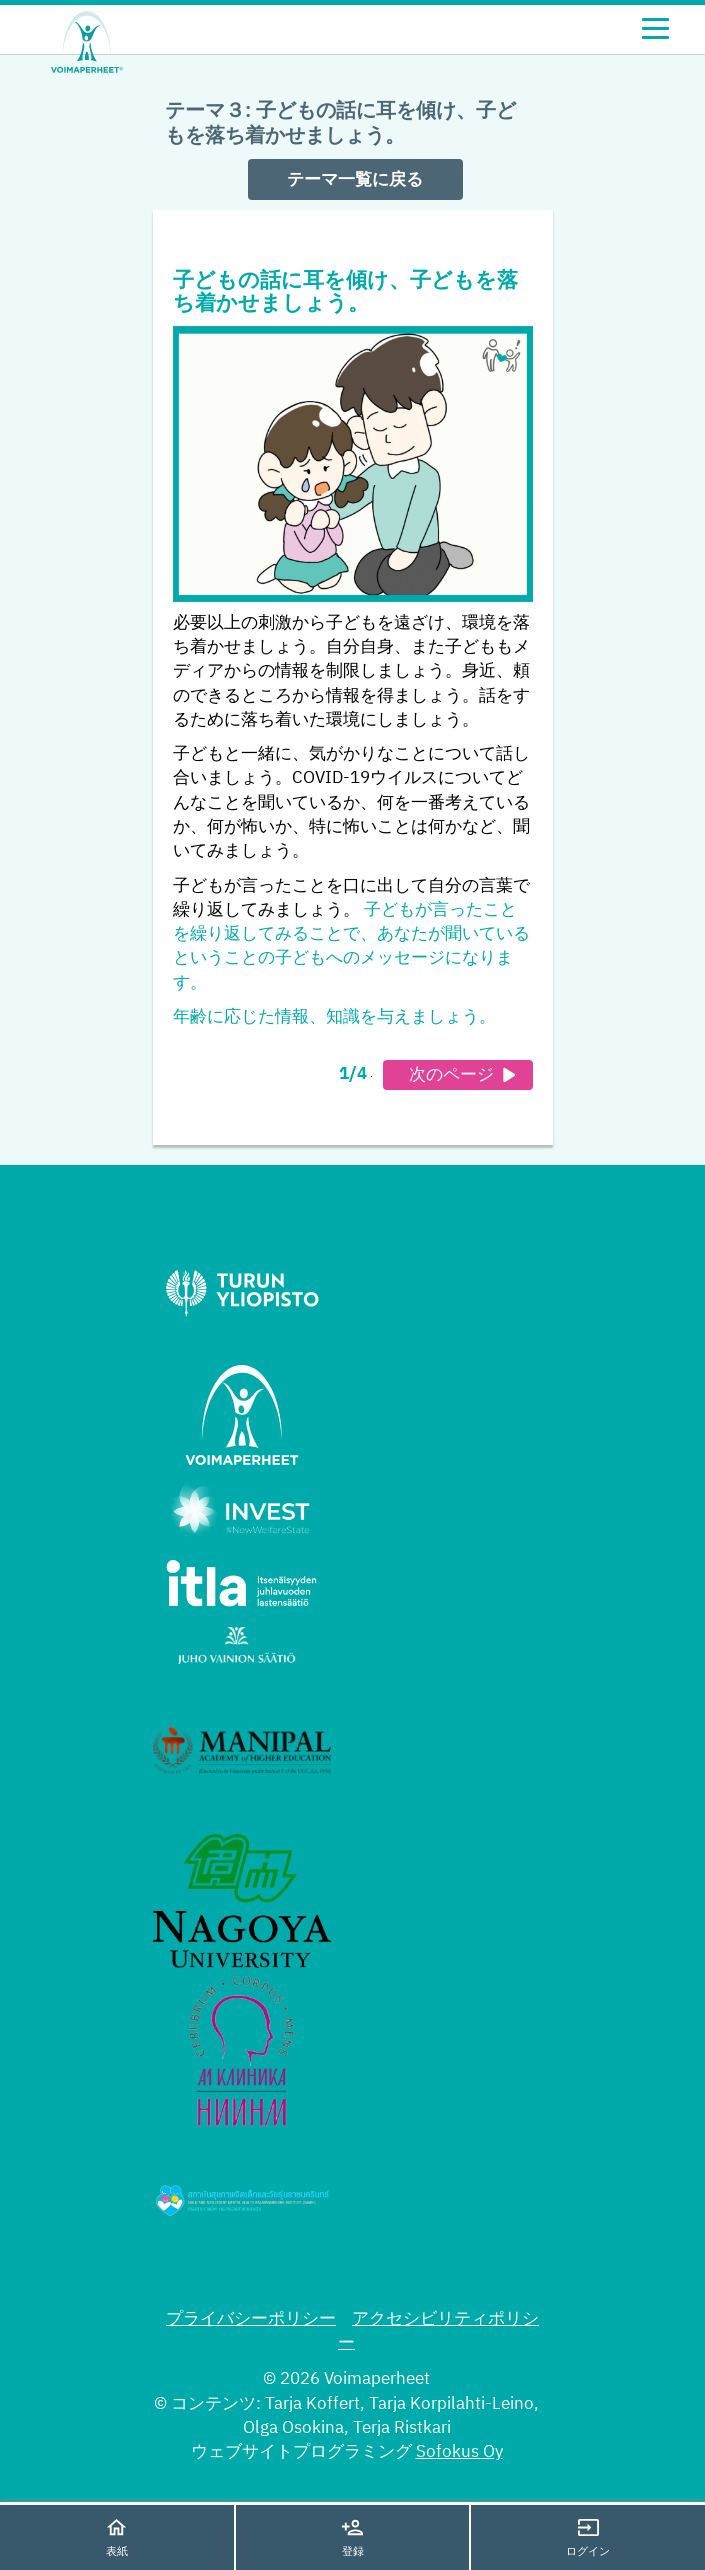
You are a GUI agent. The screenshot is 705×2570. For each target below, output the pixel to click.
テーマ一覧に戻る (355, 180)
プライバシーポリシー (251, 2319)
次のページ (465, 1075)
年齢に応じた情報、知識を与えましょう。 (334, 1017)
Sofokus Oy (459, 2452)
